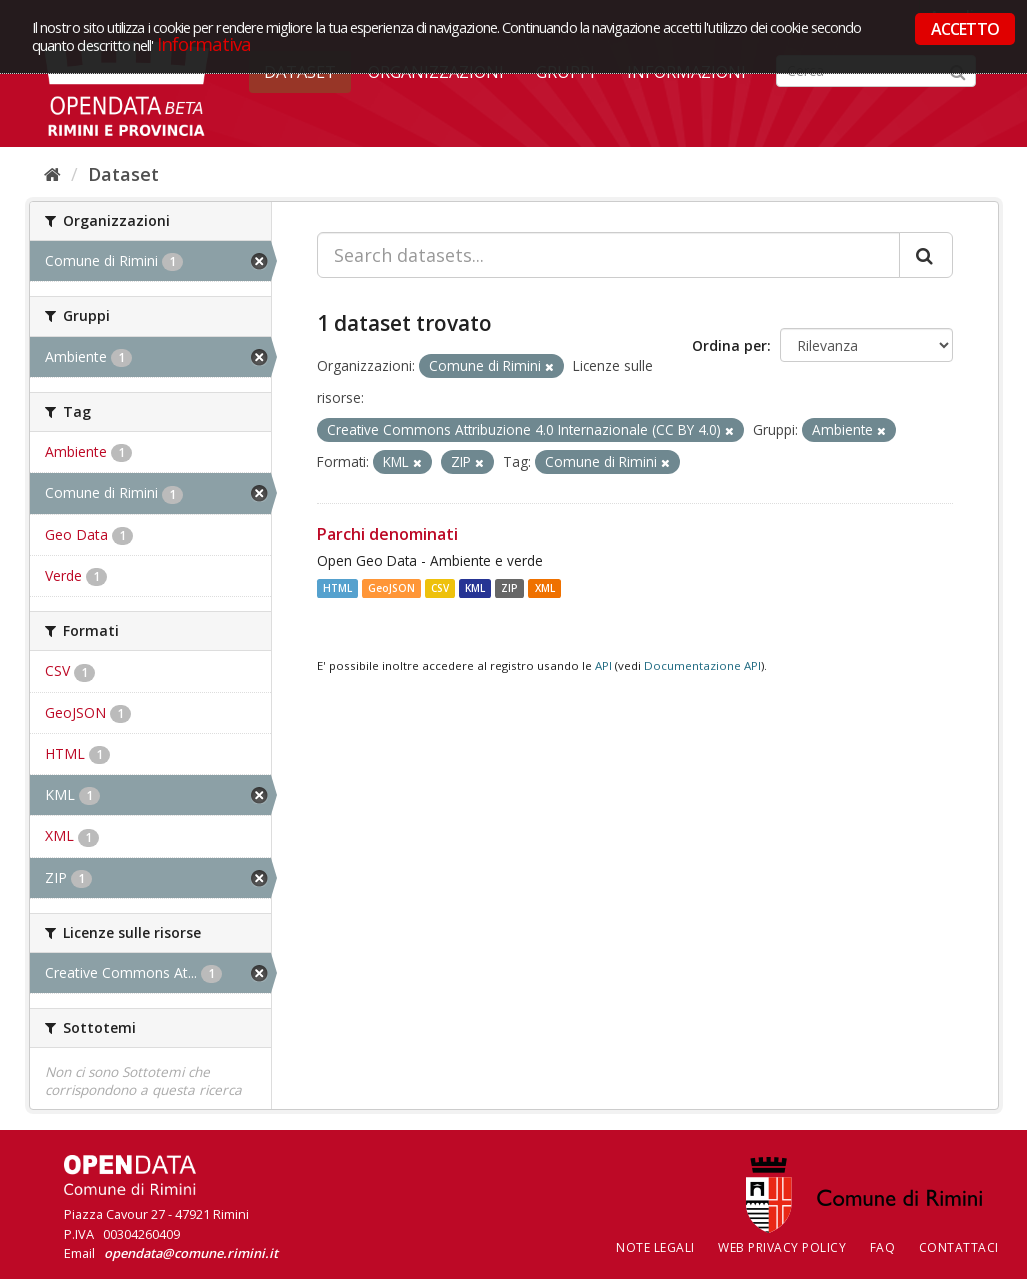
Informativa (204, 43)
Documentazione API (702, 665)
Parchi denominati (387, 534)
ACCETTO (965, 29)
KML (475, 588)
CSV (440, 588)
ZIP (509, 588)
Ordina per (729, 345)
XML (545, 588)
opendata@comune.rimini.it (191, 1253)
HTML (337, 588)
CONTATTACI (959, 1247)
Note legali (655, 1247)
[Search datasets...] (608, 255)
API (603, 665)
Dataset (123, 174)
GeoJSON (391, 588)
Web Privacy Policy (782, 1247)
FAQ (883, 1247)
